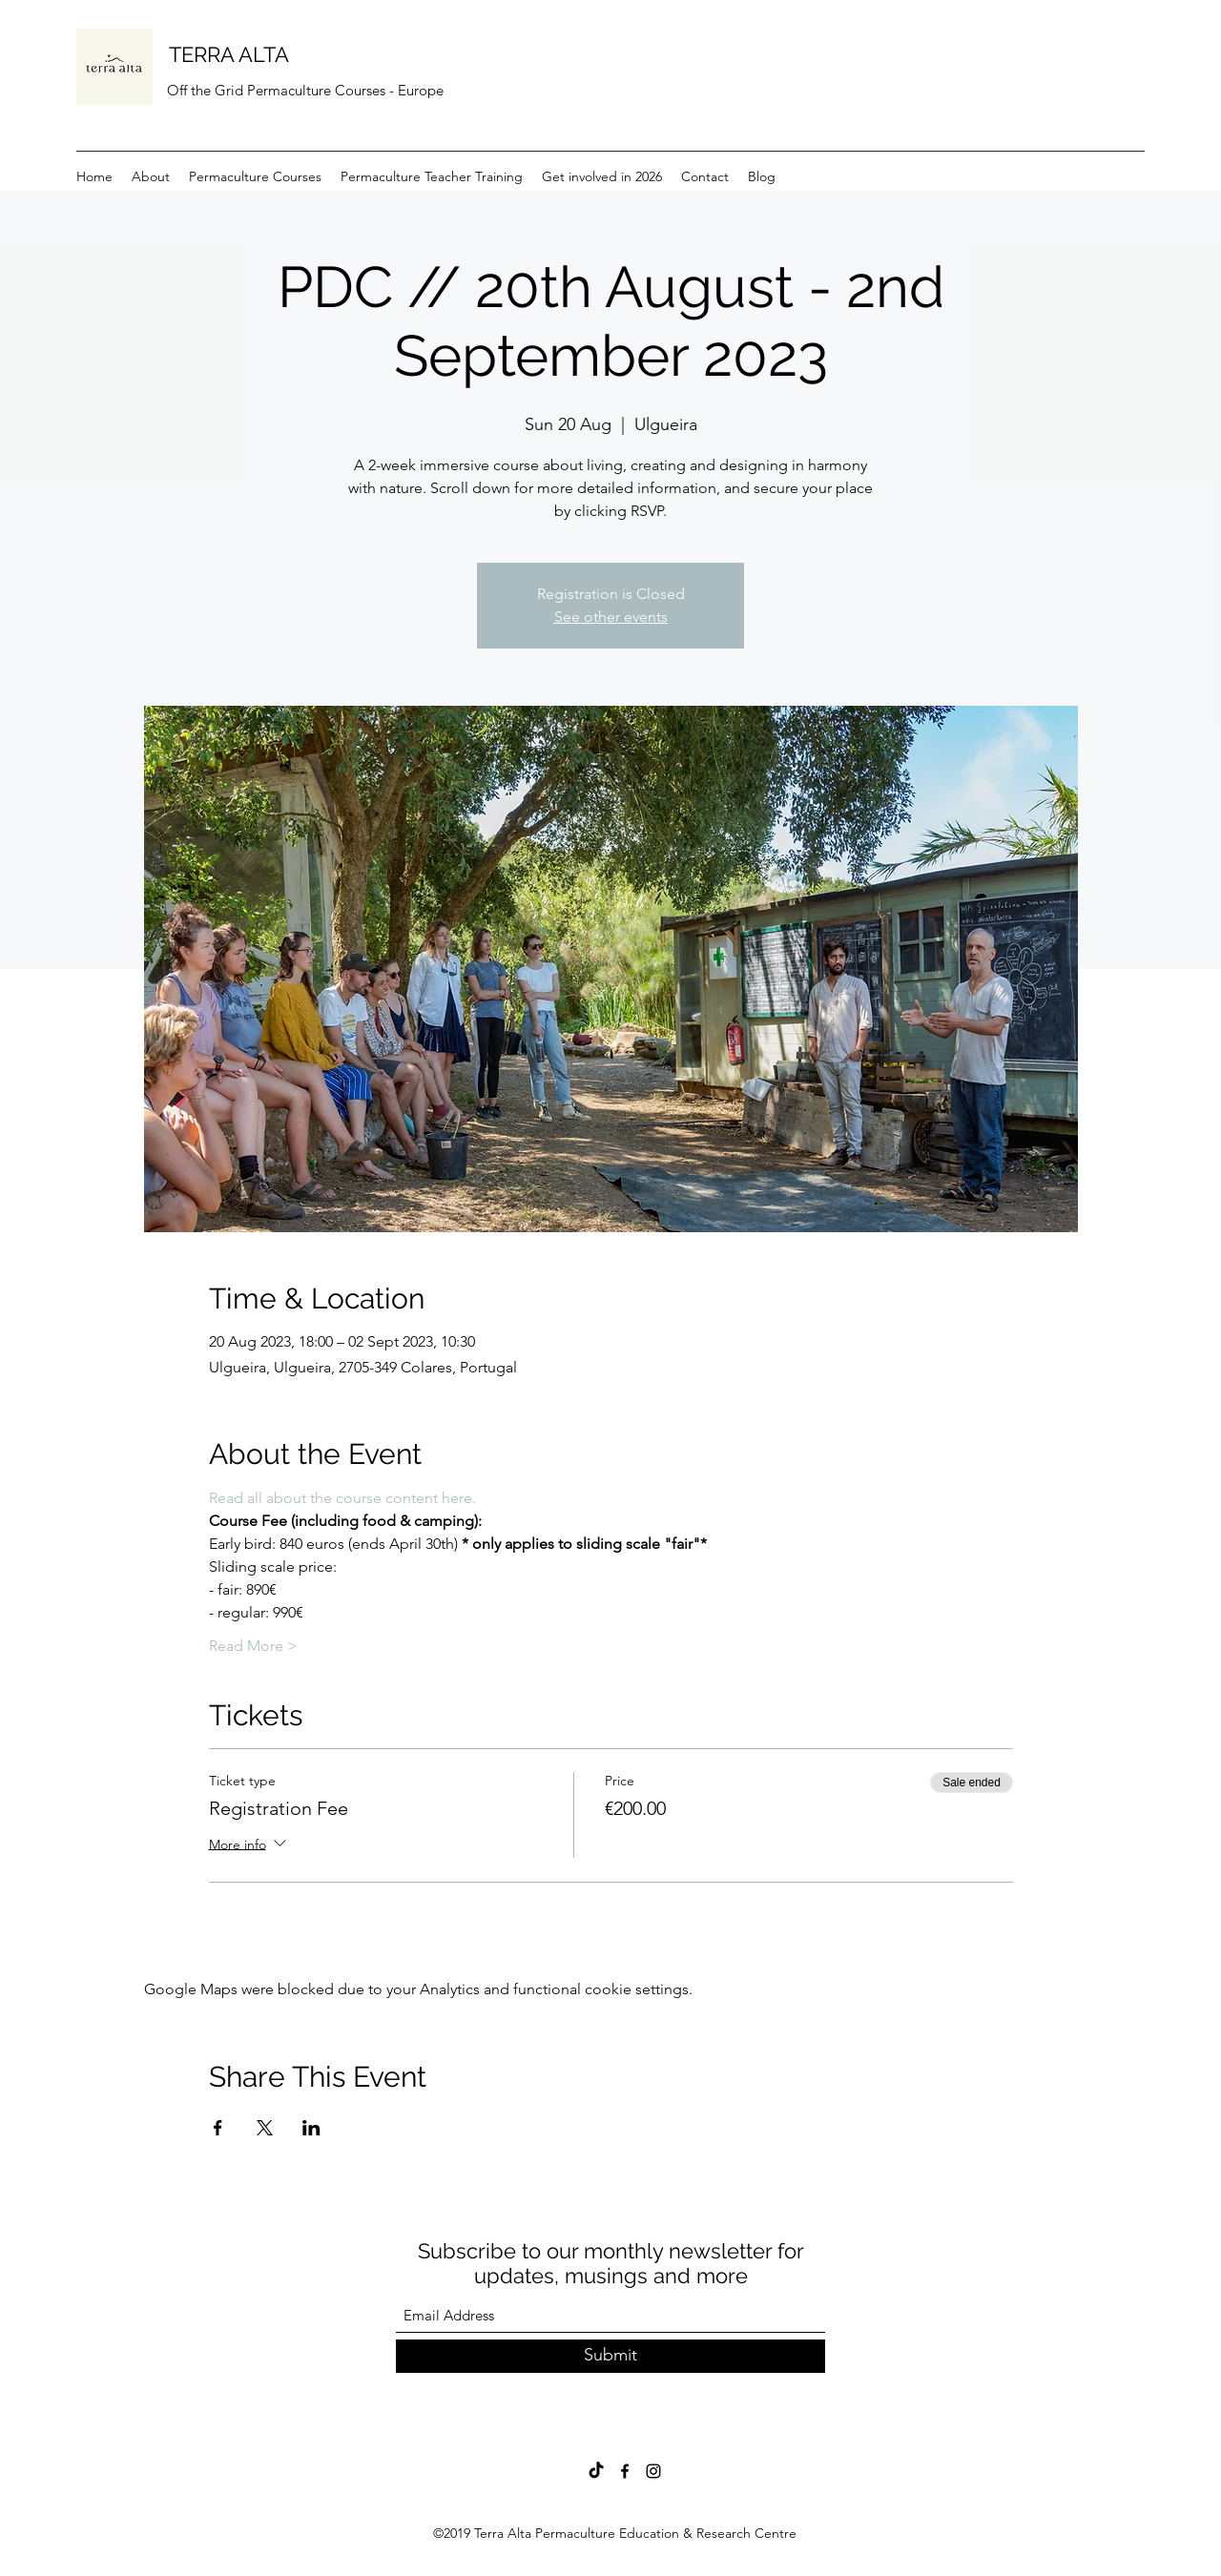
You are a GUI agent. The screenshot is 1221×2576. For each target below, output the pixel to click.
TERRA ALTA (229, 54)
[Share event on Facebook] (218, 2127)
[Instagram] (653, 2471)
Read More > (253, 1646)
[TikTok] (596, 2471)
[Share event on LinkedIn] (311, 2127)
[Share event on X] (265, 2127)
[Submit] (610, 2356)
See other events (611, 617)
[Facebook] (624, 2471)
